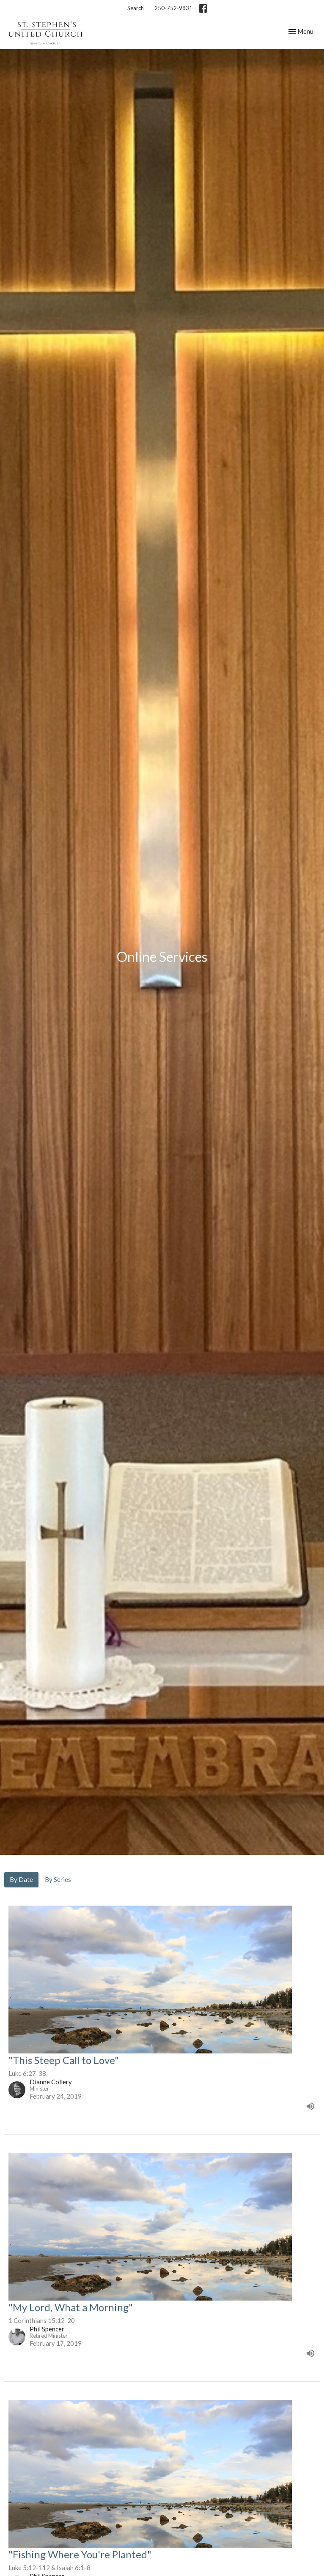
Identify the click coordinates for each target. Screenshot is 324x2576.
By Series (58, 1879)
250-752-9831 (173, 8)
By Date (21, 1879)
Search (135, 8)
